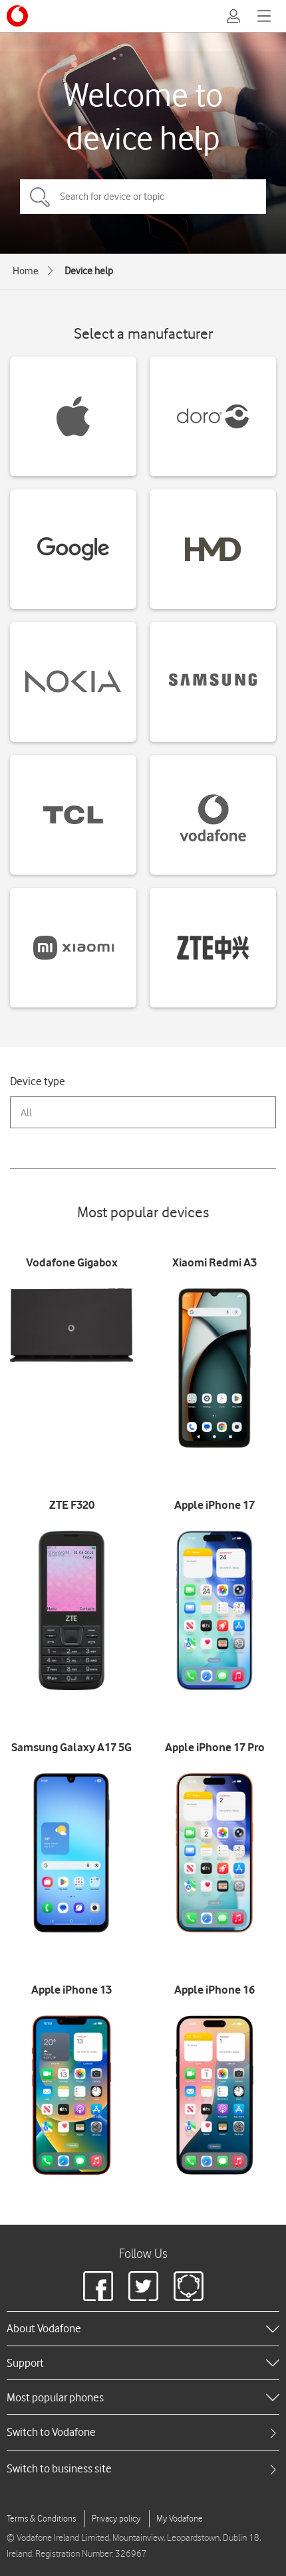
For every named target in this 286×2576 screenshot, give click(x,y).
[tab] (143, 2432)
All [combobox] (26, 1112)
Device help (89, 271)
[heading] (143, 2328)
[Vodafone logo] (17, 16)
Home (26, 271)
